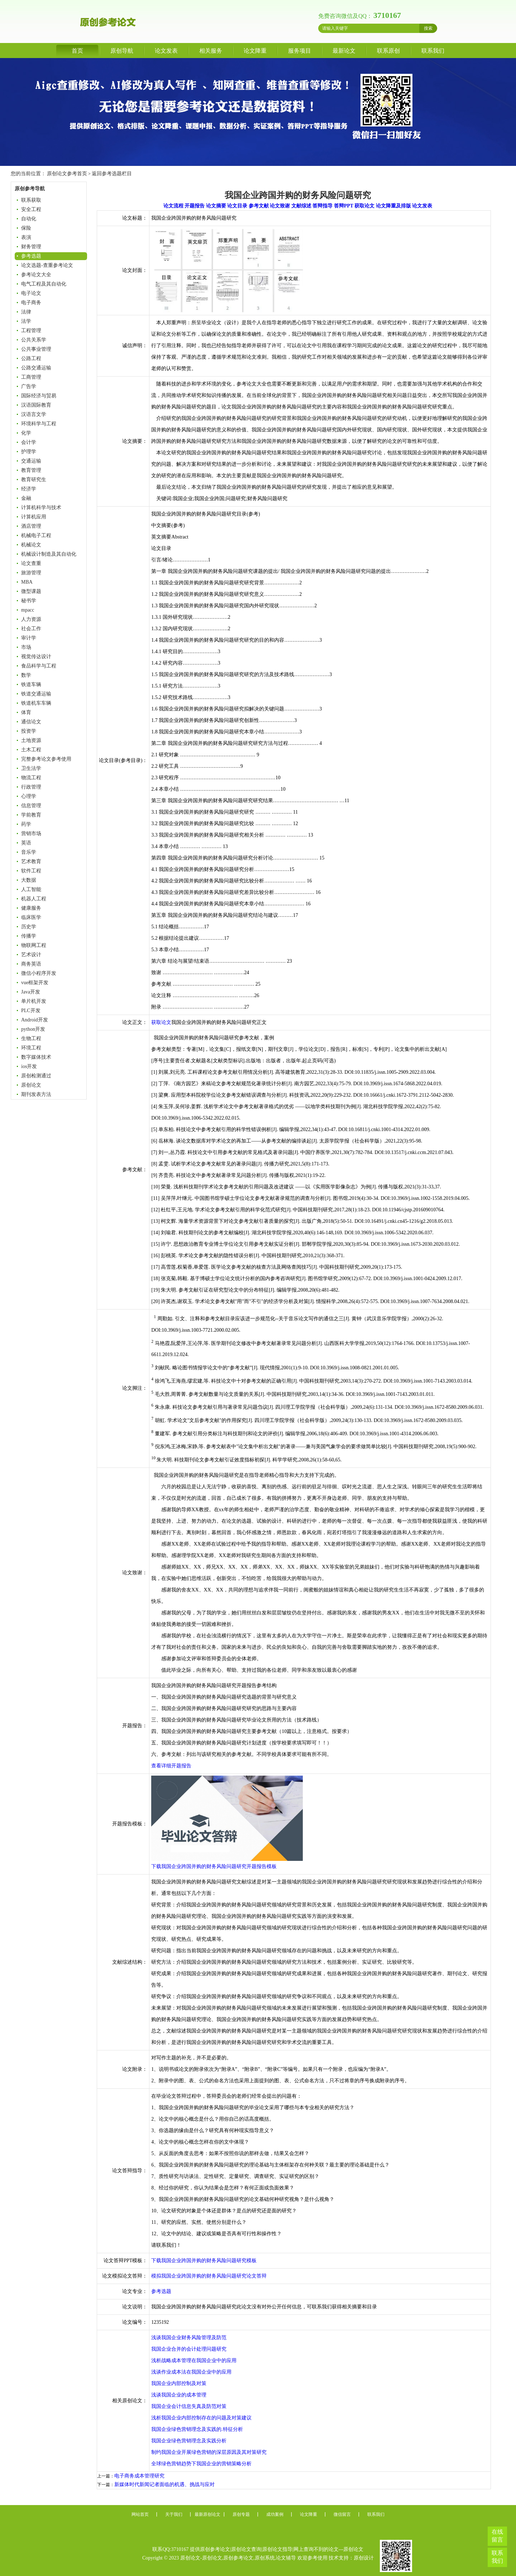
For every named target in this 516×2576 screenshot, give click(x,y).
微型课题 (31, 591)
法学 (26, 321)
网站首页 (140, 2514)
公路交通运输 (36, 367)
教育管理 (31, 470)
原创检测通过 (36, 1075)
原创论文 (31, 1085)
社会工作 (31, 628)
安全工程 (31, 209)
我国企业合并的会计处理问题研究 (188, 2349)
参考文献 (259, 206)
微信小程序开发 (38, 973)
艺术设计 (31, 954)
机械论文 (31, 544)
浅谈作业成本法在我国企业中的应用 (191, 2372)
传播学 (28, 936)
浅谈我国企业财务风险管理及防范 (188, 2337)
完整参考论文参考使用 (46, 759)
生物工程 (31, 1038)
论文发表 (166, 51)
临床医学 (31, 917)
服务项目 (299, 51)
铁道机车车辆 (36, 703)
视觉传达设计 (36, 656)
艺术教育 (31, 861)
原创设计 (364, 2558)
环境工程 (31, 1047)
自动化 (28, 218)
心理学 (28, 796)
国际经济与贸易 (38, 395)
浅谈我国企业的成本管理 (178, 2395)
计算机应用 (33, 516)
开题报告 (195, 206)
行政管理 (31, 787)
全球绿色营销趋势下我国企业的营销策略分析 (201, 2463)
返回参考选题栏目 (112, 173)
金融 (26, 498)
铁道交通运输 (36, 693)
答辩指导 (322, 206)
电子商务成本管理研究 (139, 2476)
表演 (26, 237)
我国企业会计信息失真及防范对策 (188, 2406)
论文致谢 (280, 206)
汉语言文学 (33, 414)
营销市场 (31, 833)
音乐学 (28, 852)
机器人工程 (33, 898)
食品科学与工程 (38, 666)
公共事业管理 (36, 349)
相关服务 (210, 51)
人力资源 (31, 619)
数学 (26, 675)
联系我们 (432, 51)
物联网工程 (33, 945)
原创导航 (121, 51)
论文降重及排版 (393, 206)
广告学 (28, 386)
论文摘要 (216, 206)
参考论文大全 (36, 274)
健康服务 (31, 908)
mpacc (27, 610)
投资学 (28, 731)
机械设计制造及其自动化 (48, 554)
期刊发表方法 (36, 1094)
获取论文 (364, 206)
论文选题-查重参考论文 (47, 265)
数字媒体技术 (36, 1057)
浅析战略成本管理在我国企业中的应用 (193, 2360)
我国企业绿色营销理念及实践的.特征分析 (197, 2429)
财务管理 (31, 246)
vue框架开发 (34, 982)
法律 (26, 312)
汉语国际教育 (36, 405)
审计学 (28, 638)
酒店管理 (31, 526)
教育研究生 (33, 479)
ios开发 (29, 1066)
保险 (26, 228)
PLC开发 (30, 1010)
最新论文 (344, 51)
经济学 (28, 489)
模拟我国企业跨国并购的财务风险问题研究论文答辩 (209, 2276)
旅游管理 (31, 572)
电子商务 (31, 302)
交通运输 (31, 461)
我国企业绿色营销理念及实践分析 (188, 2440)
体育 (26, 712)
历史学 (28, 926)
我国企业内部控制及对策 (178, 2383)
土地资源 (31, 740)
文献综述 (301, 206)
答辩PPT (343, 206)
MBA (27, 582)
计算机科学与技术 (41, 507)
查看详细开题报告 (171, 1765)
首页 (77, 51)
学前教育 (31, 815)
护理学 (28, 451)
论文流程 (173, 206)
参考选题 (31, 256)
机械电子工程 (36, 535)
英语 (26, 843)
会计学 (28, 442)
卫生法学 (31, 768)
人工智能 (31, 889)
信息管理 (31, 805)
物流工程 (31, 777)
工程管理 (31, 330)
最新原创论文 (207, 2514)
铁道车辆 (31, 684)
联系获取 (31, 200)
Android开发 (34, 1020)
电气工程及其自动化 (43, 284)
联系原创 (388, 51)
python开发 (33, 1029)
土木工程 (31, 749)
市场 (26, 647)
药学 (26, 824)
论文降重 (255, 51)
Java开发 (30, 992)
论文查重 (31, 563)
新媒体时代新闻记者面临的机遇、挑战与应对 (164, 2484)
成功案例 (274, 2514)
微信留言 (342, 2514)
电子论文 (31, 293)
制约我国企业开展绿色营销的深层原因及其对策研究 (209, 2452)
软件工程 (31, 870)
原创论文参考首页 (67, 173)
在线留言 (497, 2536)
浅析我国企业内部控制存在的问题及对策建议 (201, 2418)
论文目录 (237, 206)
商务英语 (31, 964)
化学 (26, 433)
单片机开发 (33, 1001)
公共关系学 (33, 340)
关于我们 (173, 2514)
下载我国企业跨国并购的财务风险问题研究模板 (204, 2260)
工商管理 (31, 377)
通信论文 (31, 721)
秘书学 (28, 600)
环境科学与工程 (38, 423)
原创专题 (241, 2514)
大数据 (28, 880)
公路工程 (31, 358)
